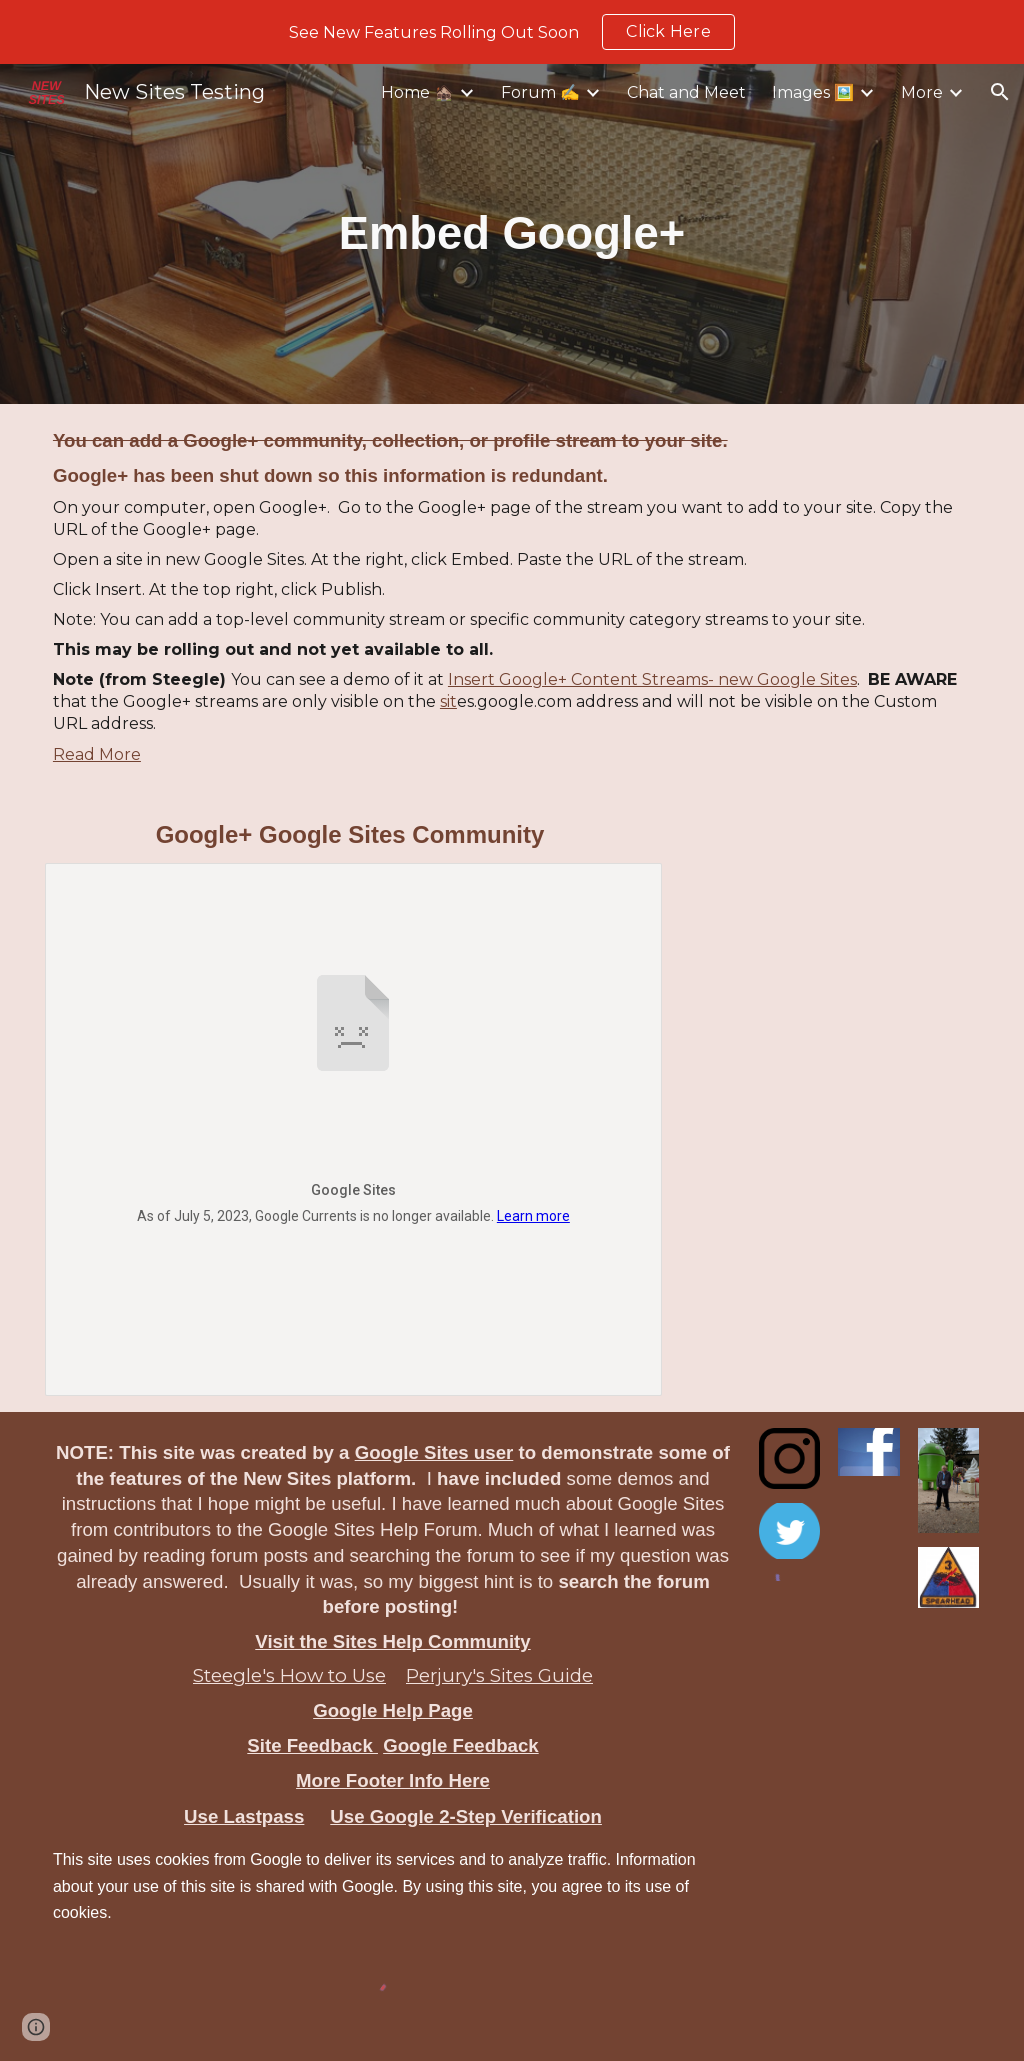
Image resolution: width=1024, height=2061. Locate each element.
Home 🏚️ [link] (417, 92)
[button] (1000, 92)
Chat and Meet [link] (686, 92)
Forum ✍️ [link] (540, 92)
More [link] (922, 92)
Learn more (533, 1216)
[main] (512, 234)
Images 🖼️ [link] (813, 92)
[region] (512, 32)
